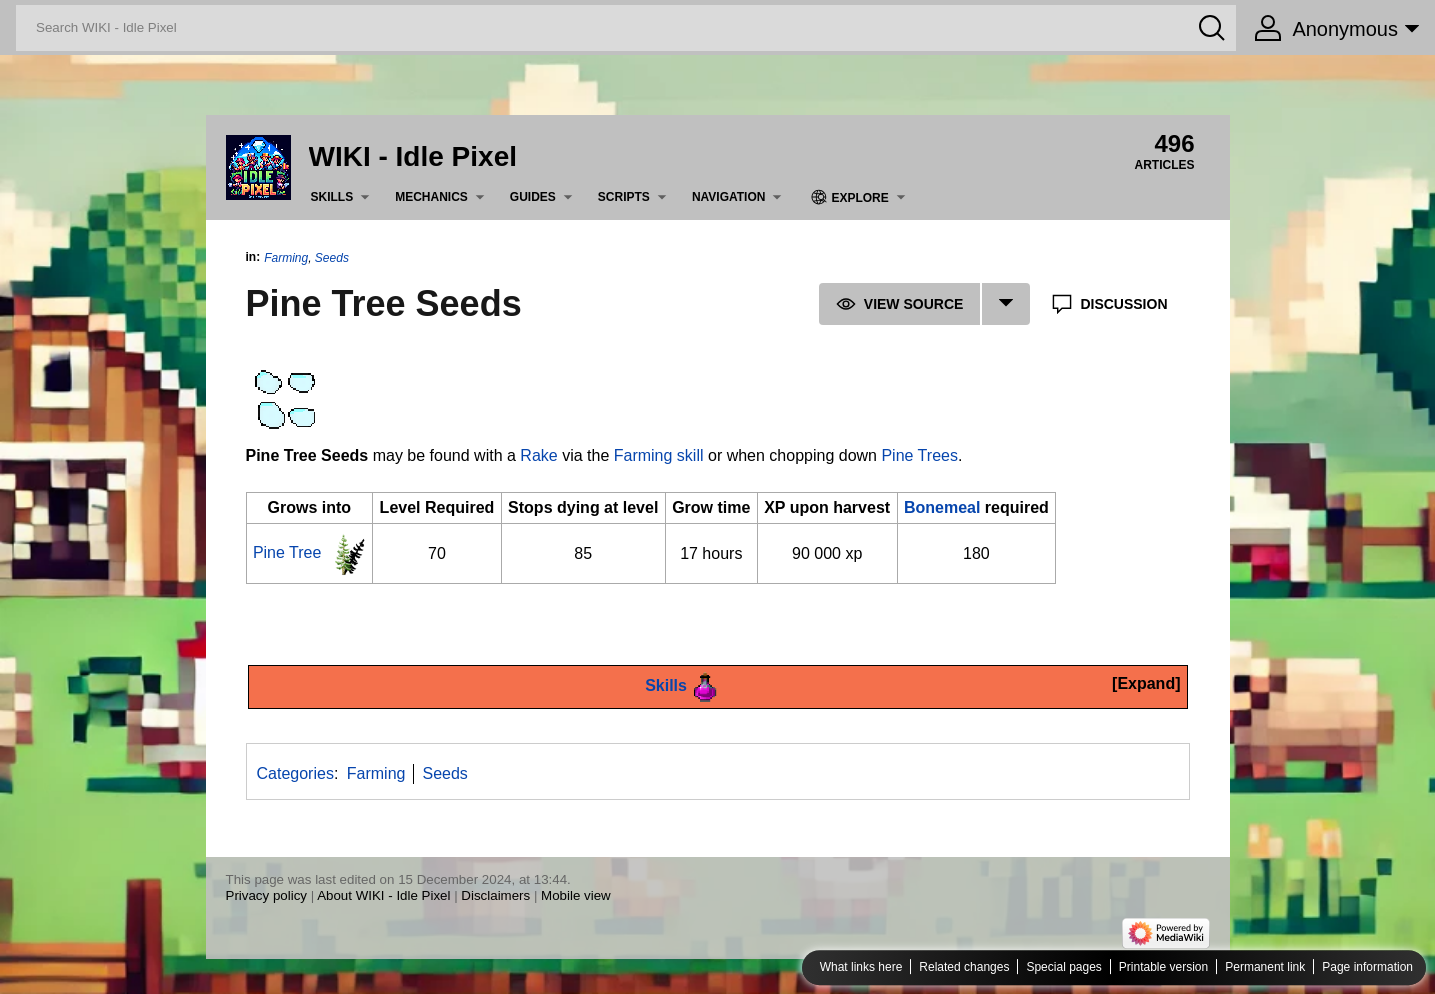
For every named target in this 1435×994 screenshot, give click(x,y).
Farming (286, 258)
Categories (295, 773)
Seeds (332, 258)
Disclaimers (495, 895)
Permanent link (1265, 968)
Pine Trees (919, 455)
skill (690, 455)
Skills (666, 685)
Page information (1367, 968)
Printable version (1163, 968)
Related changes (964, 968)
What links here (861, 968)
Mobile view (576, 895)
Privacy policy (266, 895)
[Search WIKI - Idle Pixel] (626, 28)
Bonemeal (942, 507)
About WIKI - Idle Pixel (383, 895)
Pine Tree (287, 552)
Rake (538, 455)
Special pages (1063, 968)
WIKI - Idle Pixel (413, 156)
